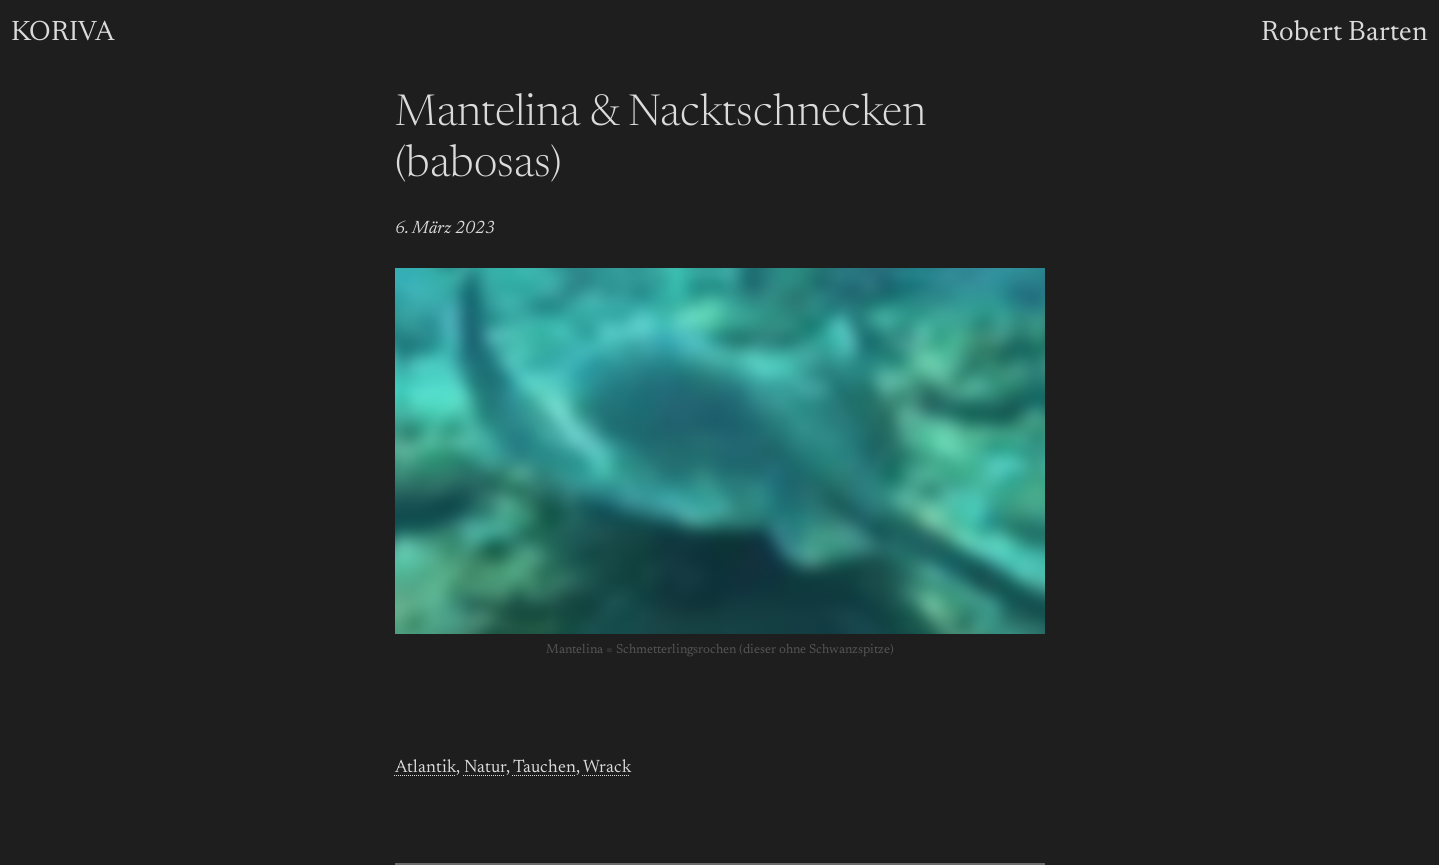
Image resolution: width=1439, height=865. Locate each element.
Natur (485, 768)
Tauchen (544, 768)
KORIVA (62, 33)
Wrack (607, 768)
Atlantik (425, 768)
